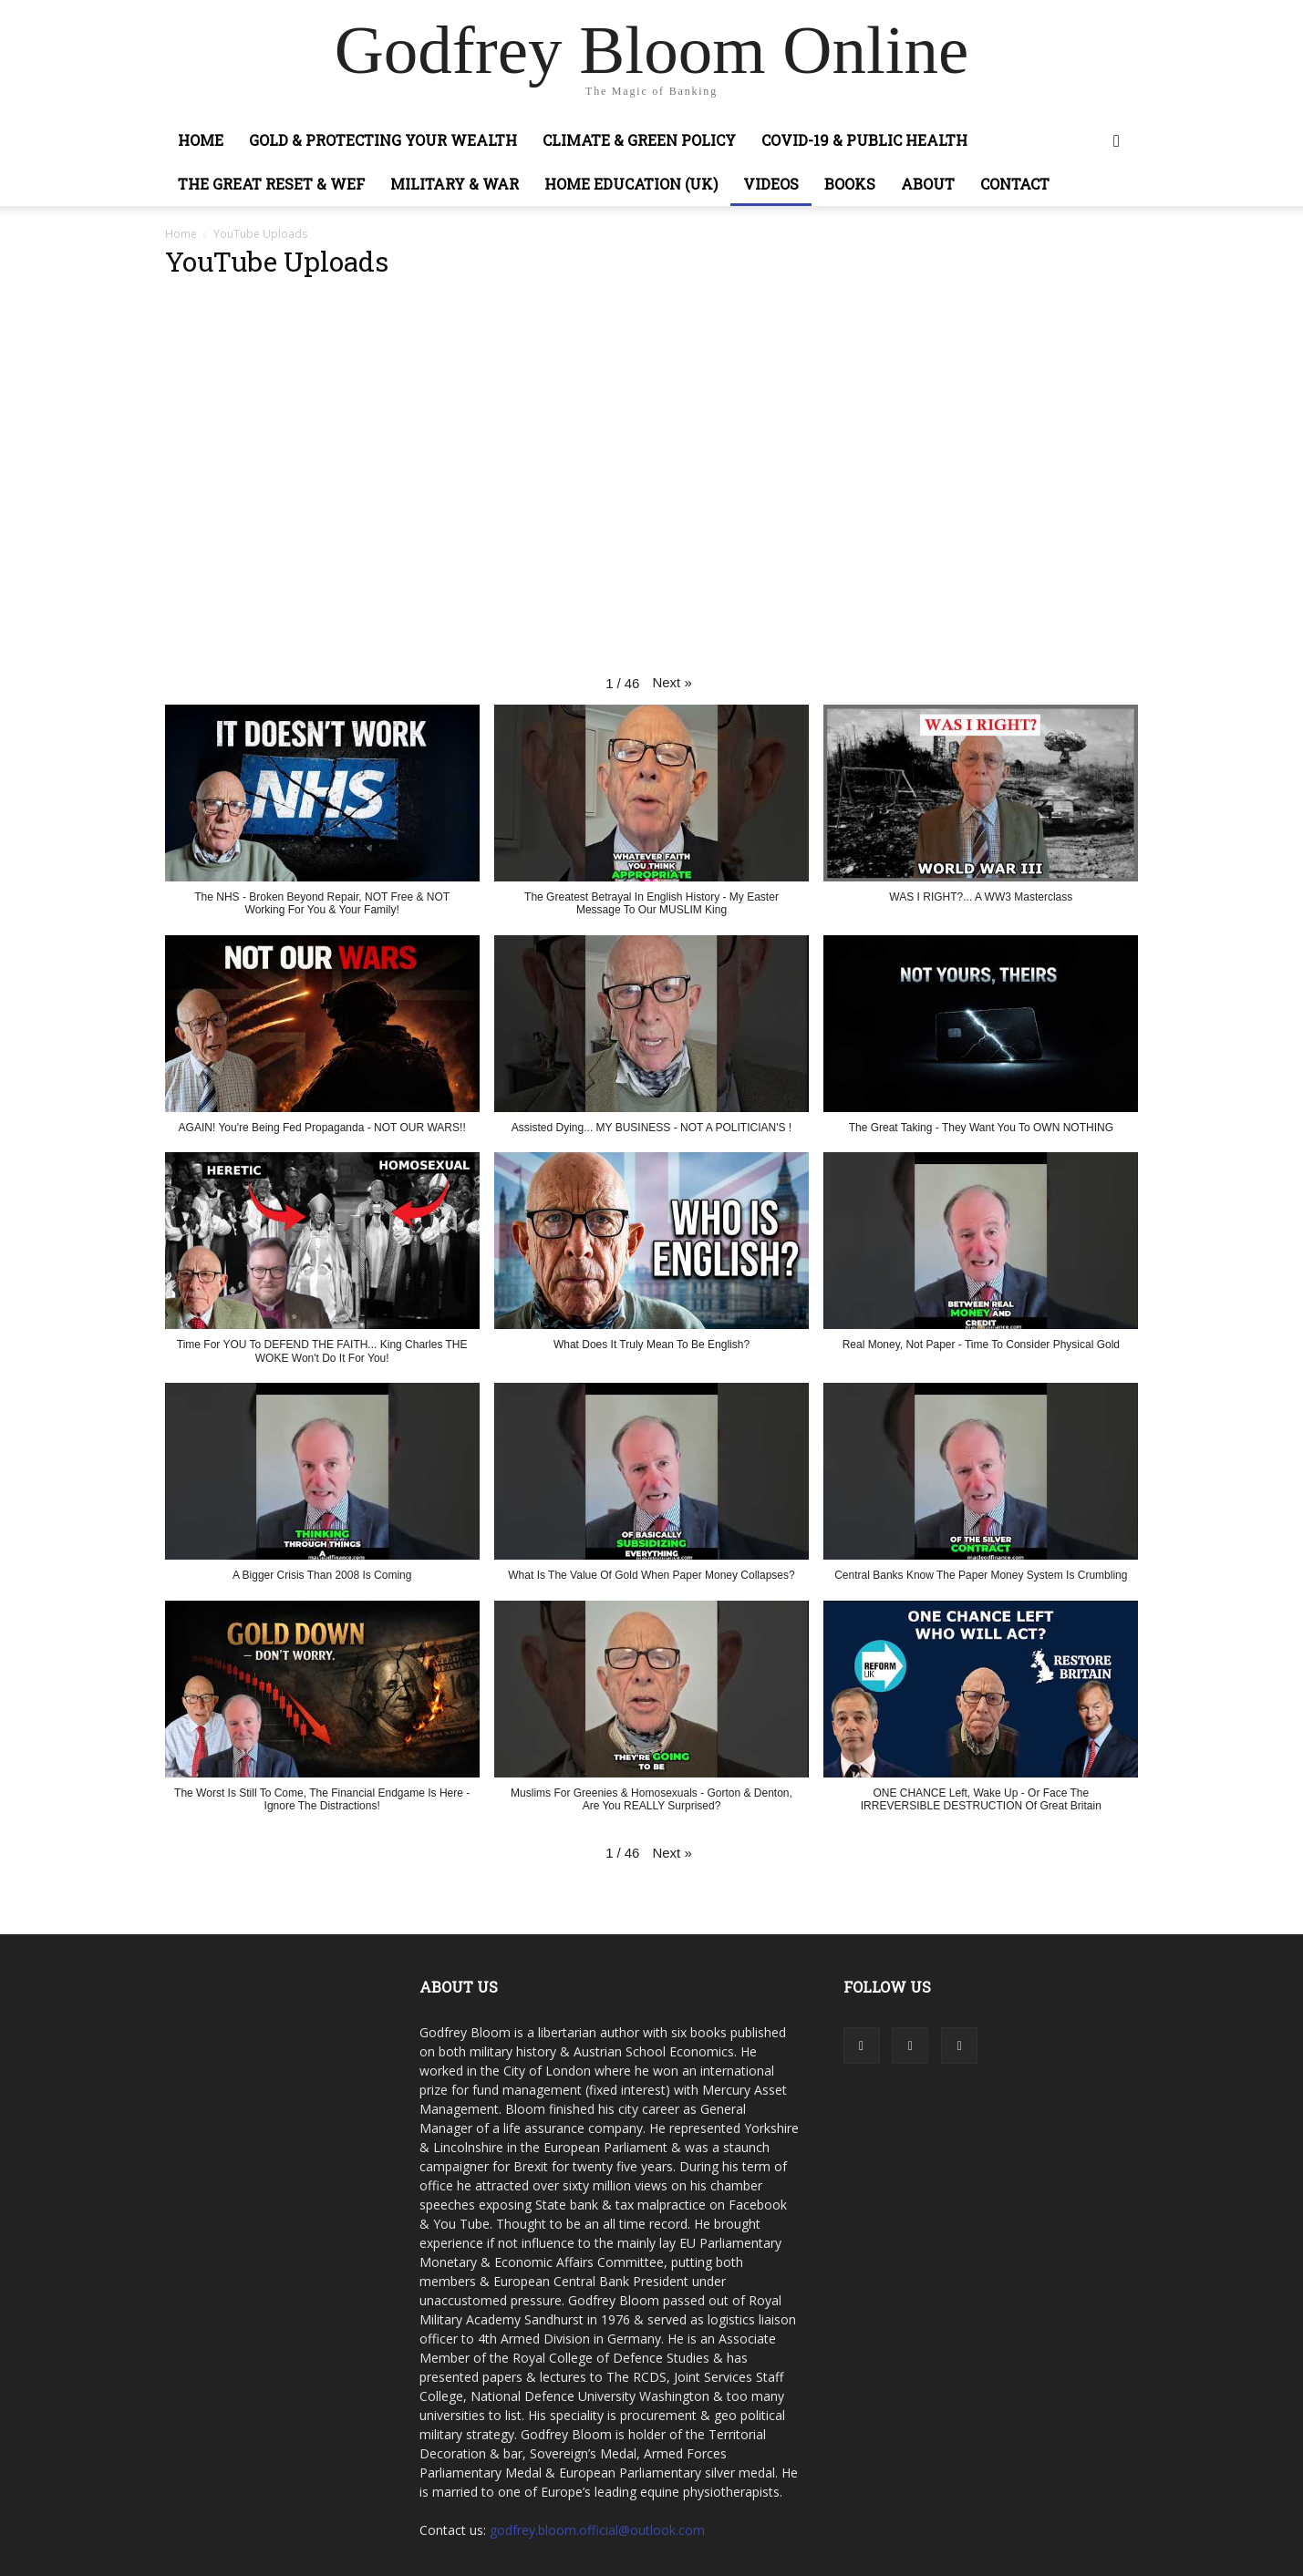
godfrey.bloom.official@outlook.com (597, 2530)
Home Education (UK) (631, 183)
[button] (1117, 141)
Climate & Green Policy (639, 139)
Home (200, 139)
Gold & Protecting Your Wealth (383, 139)
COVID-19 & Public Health (864, 139)
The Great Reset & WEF (271, 183)
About (928, 183)
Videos (771, 183)
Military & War (454, 183)
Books (849, 183)
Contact (1015, 183)
